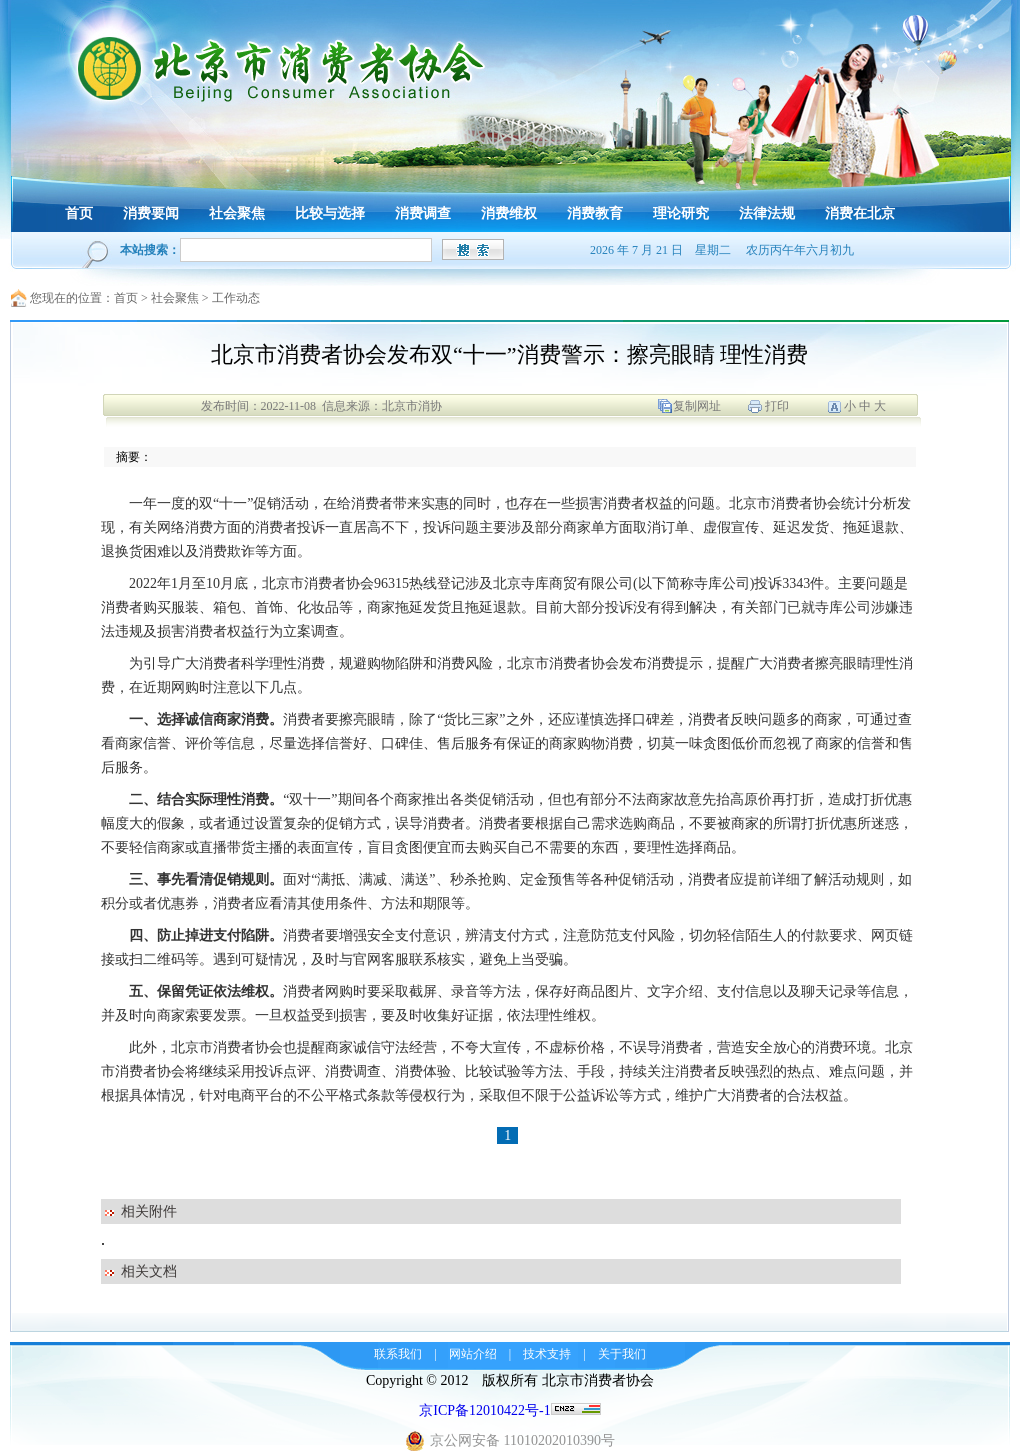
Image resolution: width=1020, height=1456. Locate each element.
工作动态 (236, 298)
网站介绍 (473, 1354)
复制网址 (697, 406)
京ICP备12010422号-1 (484, 1410)
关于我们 (622, 1354)
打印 (777, 406)
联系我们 (398, 1354)
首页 (126, 298)
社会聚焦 (175, 298)
